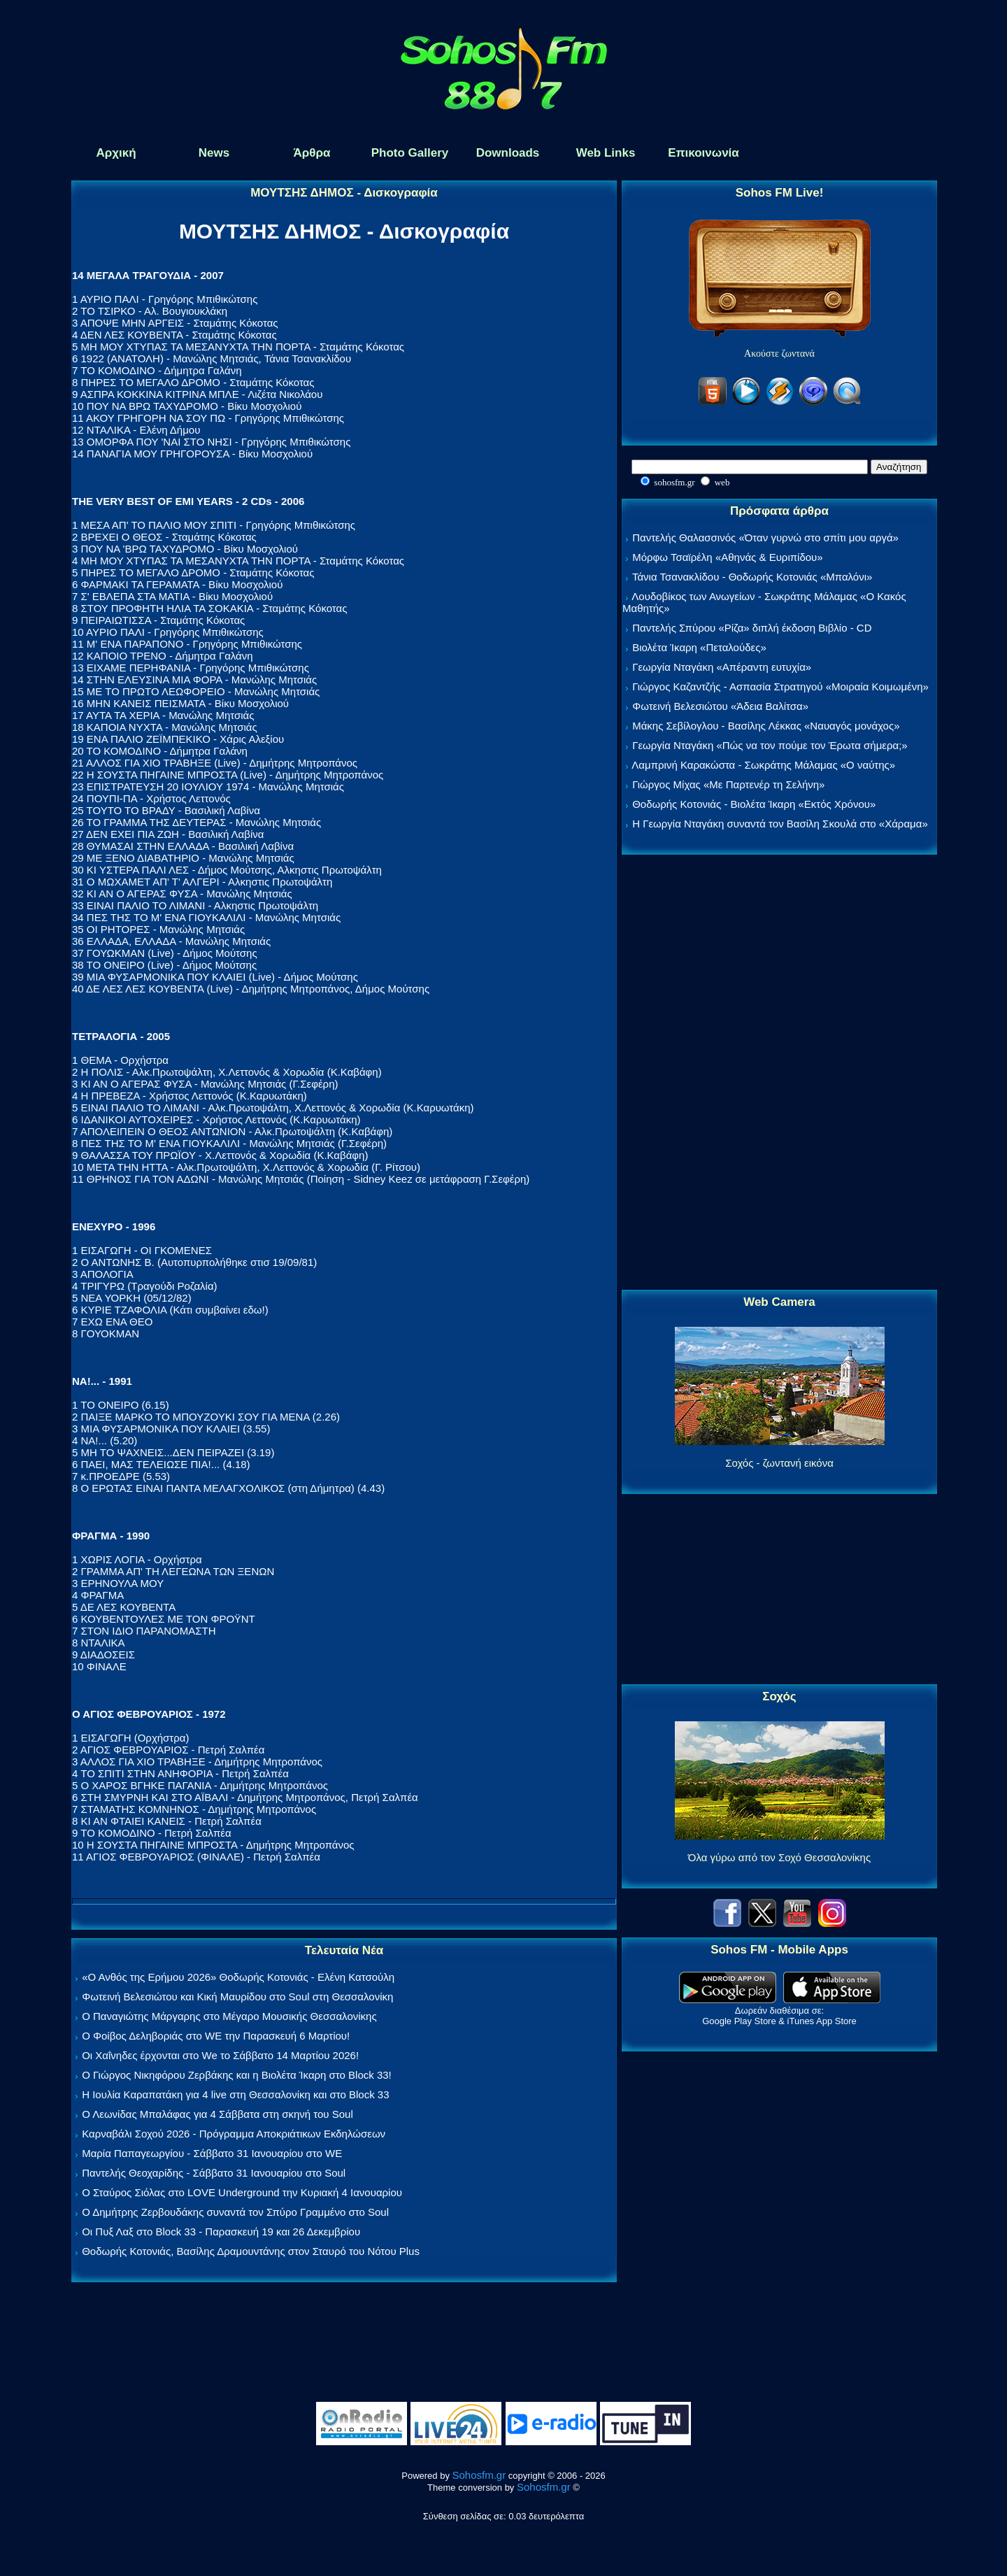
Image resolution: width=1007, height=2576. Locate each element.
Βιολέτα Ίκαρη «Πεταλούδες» (699, 647)
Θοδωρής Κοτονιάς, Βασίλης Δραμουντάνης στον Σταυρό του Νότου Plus (251, 2251)
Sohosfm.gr (479, 2475)
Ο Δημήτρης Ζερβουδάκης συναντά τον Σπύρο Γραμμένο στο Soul (235, 2212)
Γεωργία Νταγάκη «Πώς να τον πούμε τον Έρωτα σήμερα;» (770, 745)
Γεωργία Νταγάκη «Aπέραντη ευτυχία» (721, 667)
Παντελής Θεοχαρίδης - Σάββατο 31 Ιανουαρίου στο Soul (213, 2173)
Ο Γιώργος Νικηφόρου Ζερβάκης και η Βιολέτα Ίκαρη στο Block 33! (237, 2075)
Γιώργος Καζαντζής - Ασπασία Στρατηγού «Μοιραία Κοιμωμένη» (780, 686)
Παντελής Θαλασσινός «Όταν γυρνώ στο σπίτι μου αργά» (765, 537)
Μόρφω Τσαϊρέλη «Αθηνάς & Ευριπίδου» (727, 557)
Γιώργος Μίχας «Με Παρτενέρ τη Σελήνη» (728, 784)
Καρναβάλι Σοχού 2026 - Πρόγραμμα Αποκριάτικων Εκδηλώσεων (233, 2134)
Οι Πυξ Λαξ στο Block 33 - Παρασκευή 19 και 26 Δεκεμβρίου (221, 2231)
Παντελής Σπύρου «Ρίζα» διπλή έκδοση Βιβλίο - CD (751, 628)
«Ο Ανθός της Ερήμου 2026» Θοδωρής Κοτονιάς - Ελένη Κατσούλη (238, 1977)
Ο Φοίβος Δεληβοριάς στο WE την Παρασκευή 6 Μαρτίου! (216, 2036)
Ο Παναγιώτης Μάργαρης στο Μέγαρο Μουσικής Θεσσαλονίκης (229, 2016)
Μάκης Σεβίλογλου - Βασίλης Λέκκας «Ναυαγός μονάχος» (765, 726)
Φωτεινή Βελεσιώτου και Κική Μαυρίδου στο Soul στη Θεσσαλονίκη (237, 1996)
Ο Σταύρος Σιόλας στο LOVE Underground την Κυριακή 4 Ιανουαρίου (242, 2192)
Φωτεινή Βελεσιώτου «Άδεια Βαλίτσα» (720, 706)
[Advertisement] (780, 1073)
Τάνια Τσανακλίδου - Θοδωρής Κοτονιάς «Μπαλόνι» (752, 577)
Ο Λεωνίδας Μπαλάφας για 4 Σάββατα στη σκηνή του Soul (217, 2114)
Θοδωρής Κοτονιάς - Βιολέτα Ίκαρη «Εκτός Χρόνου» (754, 804)
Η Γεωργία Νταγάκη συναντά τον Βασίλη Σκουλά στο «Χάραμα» (780, 824)
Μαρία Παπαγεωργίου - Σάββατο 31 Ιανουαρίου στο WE (212, 2153)
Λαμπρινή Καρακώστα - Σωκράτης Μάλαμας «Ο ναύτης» (763, 765)
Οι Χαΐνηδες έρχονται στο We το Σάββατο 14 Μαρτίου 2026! (220, 2055)
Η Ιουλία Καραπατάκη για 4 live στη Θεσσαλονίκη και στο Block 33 (235, 2094)
